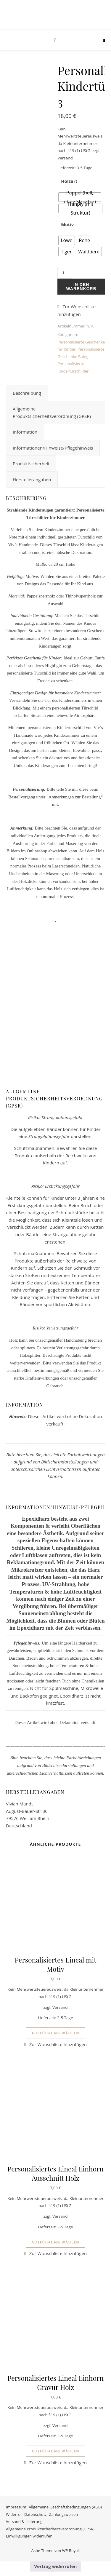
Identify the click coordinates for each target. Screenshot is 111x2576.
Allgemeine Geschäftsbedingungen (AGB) (65, 2507)
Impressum (16, 2507)
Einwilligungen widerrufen (29, 2536)
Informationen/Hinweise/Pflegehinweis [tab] (53, 448)
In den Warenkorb (81, 286)
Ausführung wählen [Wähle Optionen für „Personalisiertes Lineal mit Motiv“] (55, 2033)
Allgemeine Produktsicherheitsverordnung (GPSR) (50, 2529)
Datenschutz (35, 2514)
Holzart (69, 181)
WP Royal (70, 2550)
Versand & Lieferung (24, 2521)
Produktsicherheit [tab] (31, 463)
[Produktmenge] (64, 273)
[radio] (80, 197)
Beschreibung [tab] (27, 393)
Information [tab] (25, 432)
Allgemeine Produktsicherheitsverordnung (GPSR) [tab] (52, 412)
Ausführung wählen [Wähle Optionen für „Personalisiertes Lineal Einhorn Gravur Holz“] (55, 2451)
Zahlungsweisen (63, 2514)
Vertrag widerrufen (55, 2566)
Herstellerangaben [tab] (32, 479)
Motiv (67, 224)
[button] (81, 310)
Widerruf (14, 2514)
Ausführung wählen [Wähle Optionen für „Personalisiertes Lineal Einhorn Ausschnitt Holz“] (55, 2242)
